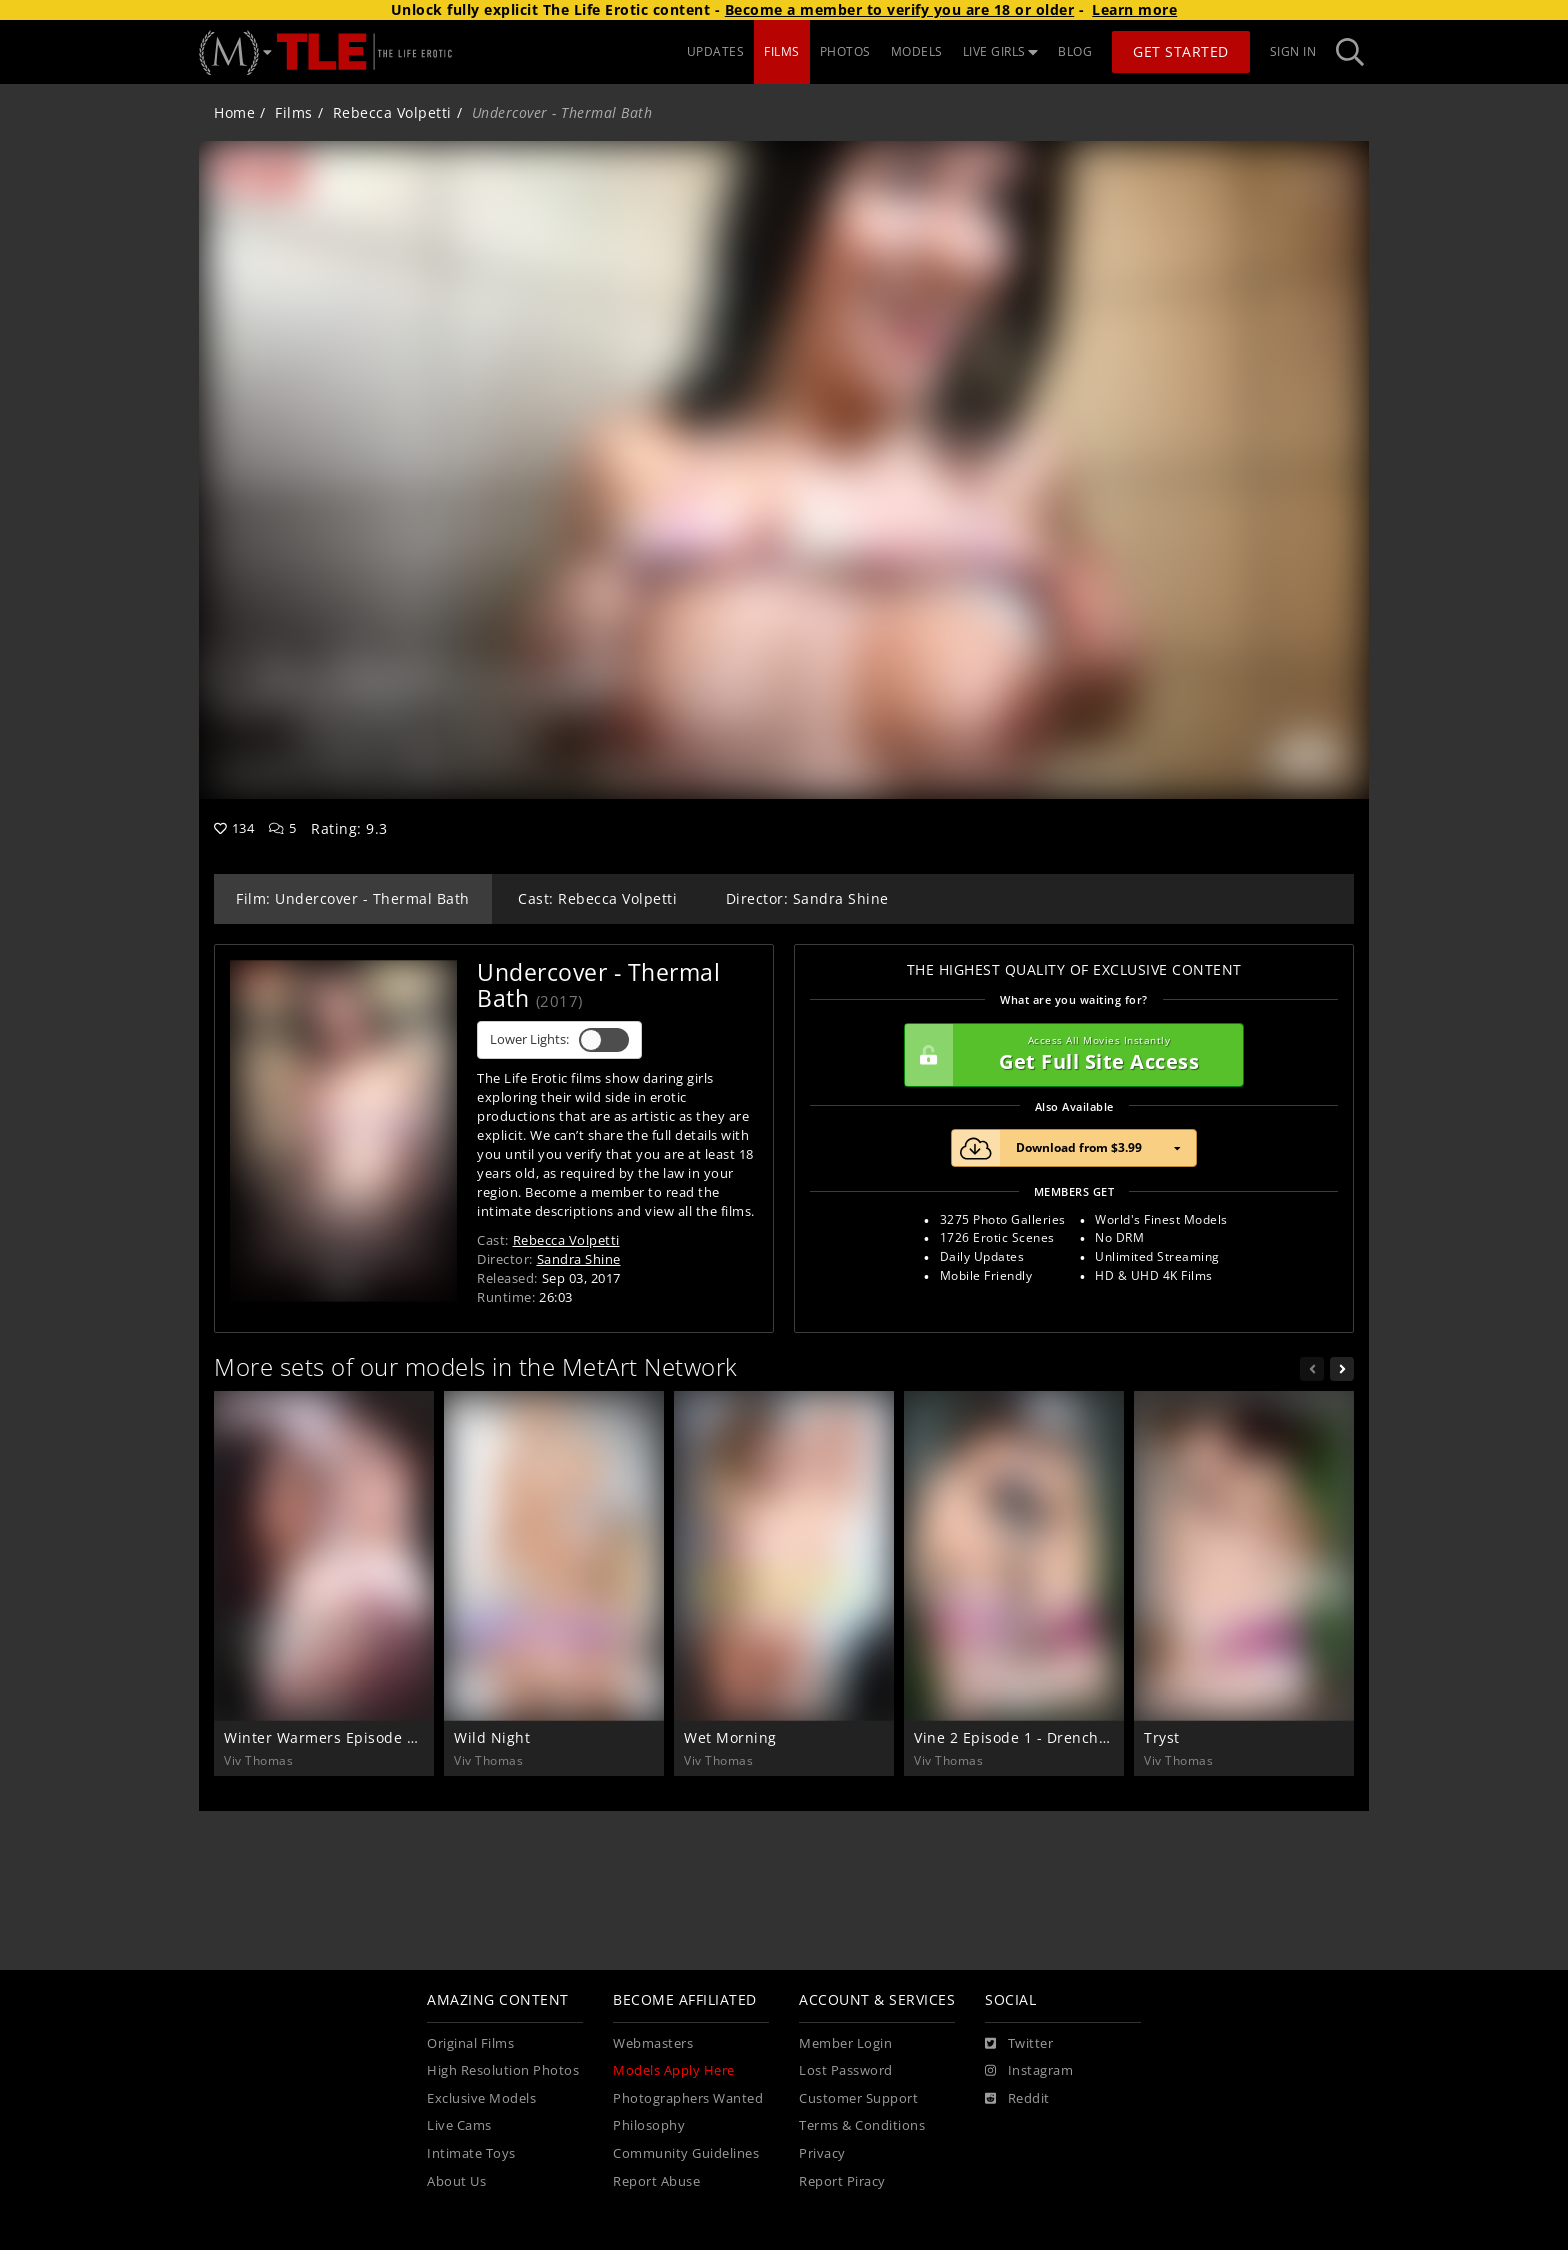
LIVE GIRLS (1001, 51)
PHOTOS (845, 51)
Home (234, 112)
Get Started (1181, 51)
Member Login (845, 2043)
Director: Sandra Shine (807, 898)
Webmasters (653, 2043)
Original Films (470, 2043)
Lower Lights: (559, 1040)
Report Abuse (656, 2181)
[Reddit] (1017, 2099)
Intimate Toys (471, 2153)
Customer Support (858, 2098)
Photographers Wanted (688, 2098)
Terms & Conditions (862, 2125)
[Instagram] (1029, 2071)
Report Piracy (842, 2181)
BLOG (1075, 51)
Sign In (1293, 51)
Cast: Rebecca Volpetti (597, 898)
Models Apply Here (674, 2070)
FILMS (782, 51)
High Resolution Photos (503, 2070)
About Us (456, 2181)
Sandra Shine (579, 1259)
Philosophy (649, 2125)
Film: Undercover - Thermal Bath (353, 898)
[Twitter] (1019, 2044)
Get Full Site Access (1069, 1055)
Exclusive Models (481, 2098)
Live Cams (459, 2125)
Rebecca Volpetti (392, 112)
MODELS (917, 51)
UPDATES (716, 51)
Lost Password (846, 2070)
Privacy (822, 2153)
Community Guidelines (686, 2153)
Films (294, 112)
